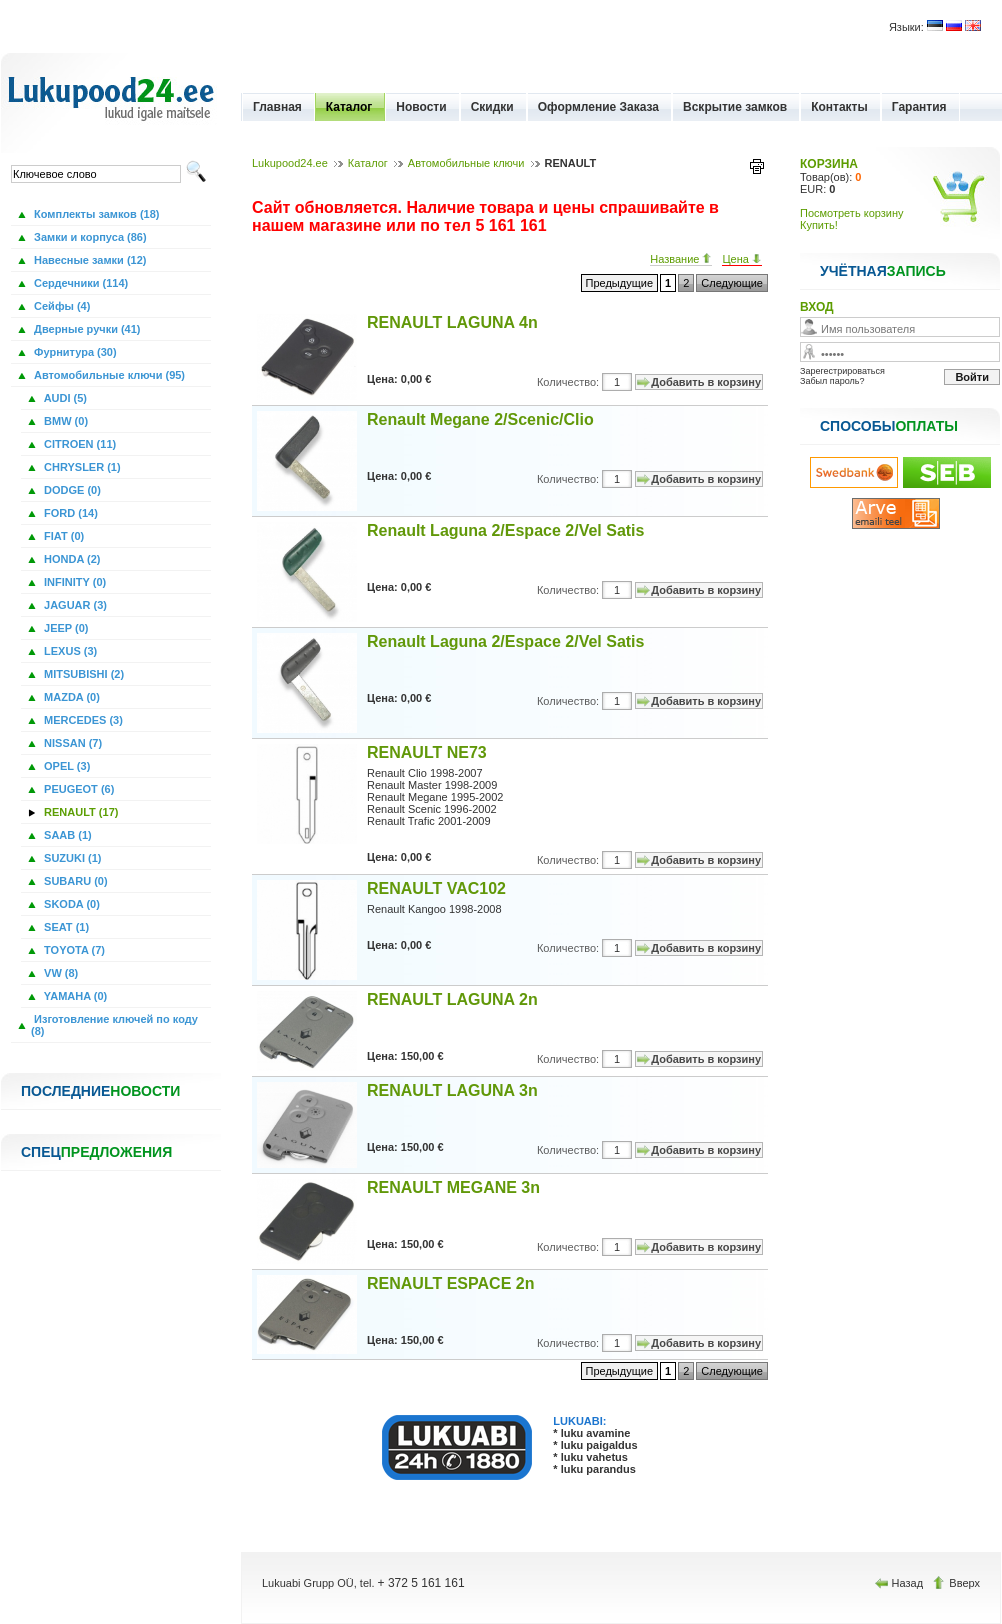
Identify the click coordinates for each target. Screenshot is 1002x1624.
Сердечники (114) (79, 283)
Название (681, 259)
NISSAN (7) (71, 743)
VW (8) (59, 973)
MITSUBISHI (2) (82, 674)
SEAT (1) (65, 927)
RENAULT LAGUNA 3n (452, 1090)
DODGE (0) (71, 490)
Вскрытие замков (735, 107)
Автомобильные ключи (466, 163)
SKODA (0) (70, 904)
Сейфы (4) (60, 306)
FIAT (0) (62, 536)
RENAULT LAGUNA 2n (452, 999)
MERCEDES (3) (82, 720)
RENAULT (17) (79, 812)
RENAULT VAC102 (436, 888)
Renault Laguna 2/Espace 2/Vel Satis (505, 530)
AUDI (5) (64, 398)
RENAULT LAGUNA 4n (452, 322)
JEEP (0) (65, 628)
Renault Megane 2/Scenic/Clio (480, 419)
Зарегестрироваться (842, 371)
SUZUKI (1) (71, 858)
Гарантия (919, 107)
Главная (277, 107)
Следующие (732, 283)
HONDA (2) (70, 559)
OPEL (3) (65, 766)
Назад (901, 1583)
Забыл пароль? (832, 381)
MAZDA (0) (70, 697)
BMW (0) (64, 421)
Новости (421, 107)
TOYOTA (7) (73, 950)
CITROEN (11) (78, 444)
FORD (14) (69, 513)
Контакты (839, 107)
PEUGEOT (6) (77, 789)
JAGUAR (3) (74, 605)
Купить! (819, 225)
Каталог (349, 107)
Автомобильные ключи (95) (108, 375)
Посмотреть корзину (852, 213)
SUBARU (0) (74, 881)
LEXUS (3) (69, 651)
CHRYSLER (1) (81, 467)
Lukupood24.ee (290, 163)
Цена (742, 259)
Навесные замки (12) (89, 260)
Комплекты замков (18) (95, 214)
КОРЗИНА (829, 164)
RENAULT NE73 (427, 752)
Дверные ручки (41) (86, 329)
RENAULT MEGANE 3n (453, 1187)
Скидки (492, 107)
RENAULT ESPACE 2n (450, 1283)
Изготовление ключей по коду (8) (114, 1025)
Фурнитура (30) (74, 352)
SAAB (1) (66, 835)
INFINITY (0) (73, 582)
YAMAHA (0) (74, 996)
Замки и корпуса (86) (89, 237)
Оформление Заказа (598, 107)
